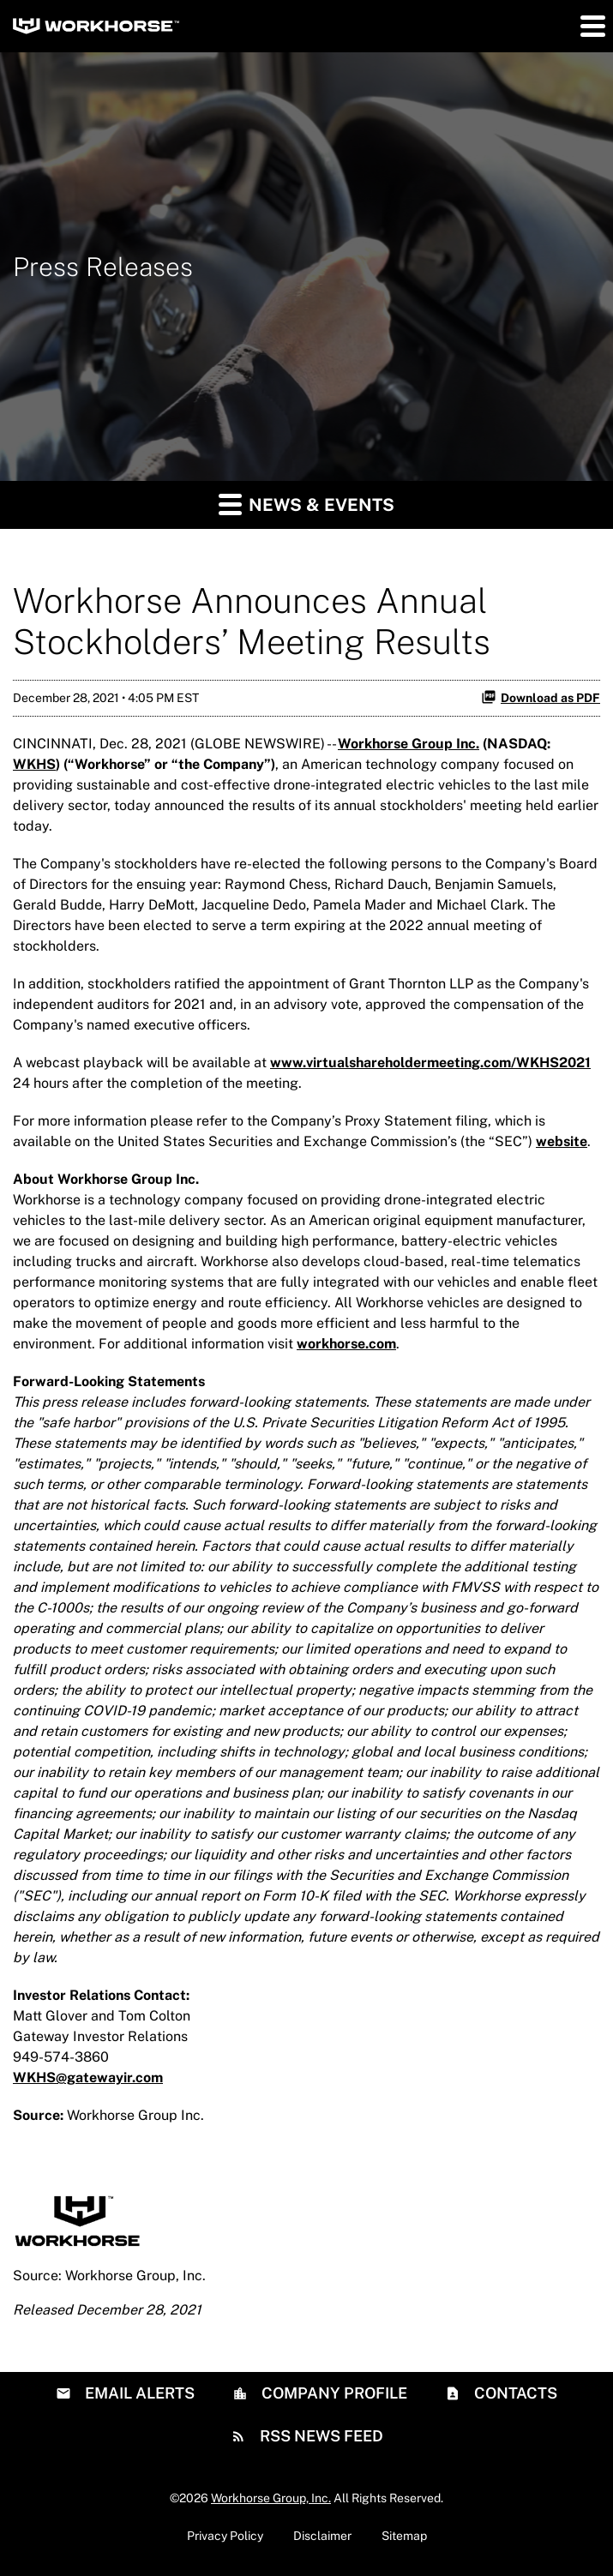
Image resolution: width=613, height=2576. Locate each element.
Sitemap (404, 2536)
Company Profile (332, 2393)
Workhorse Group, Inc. (271, 2498)
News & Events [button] (306, 503)
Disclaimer (322, 2536)
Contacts (514, 2393)
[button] (591, 25)
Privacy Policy (225, 2536)
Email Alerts (138, 2393)
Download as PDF (540, 697)
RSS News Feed (319, 2436)
